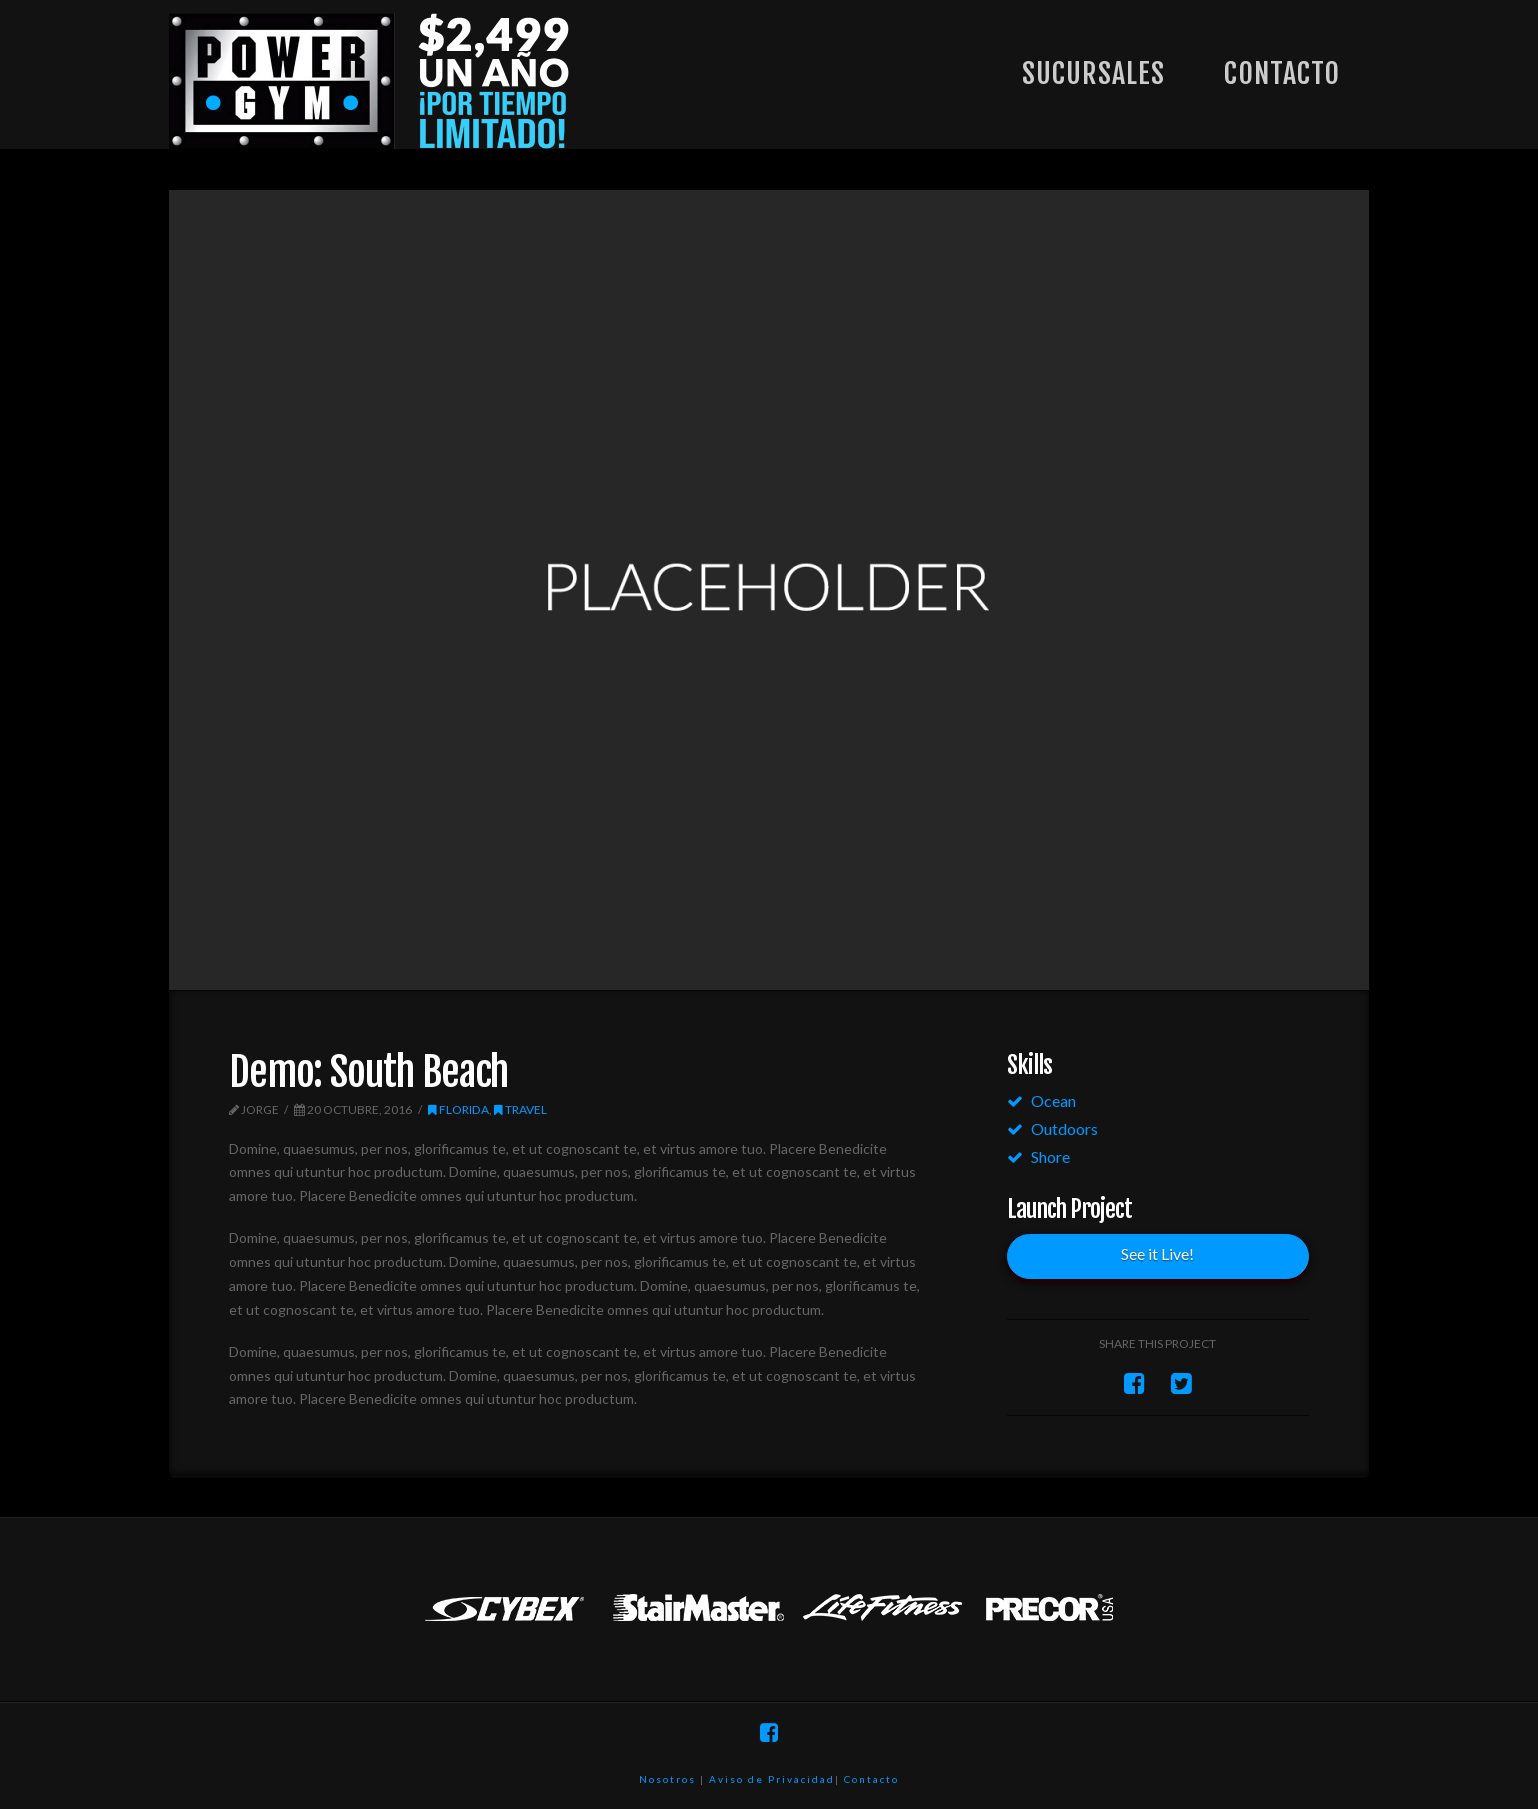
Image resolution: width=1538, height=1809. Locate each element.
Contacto (871, 1779)
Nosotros (667, 1779)
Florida (458, 1109)
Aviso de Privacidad (772, 1779)
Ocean (1053, 1100)
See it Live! (1157, 1253)
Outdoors (1064, 1128)
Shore (1050, 1156)
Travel (520, 1109)
